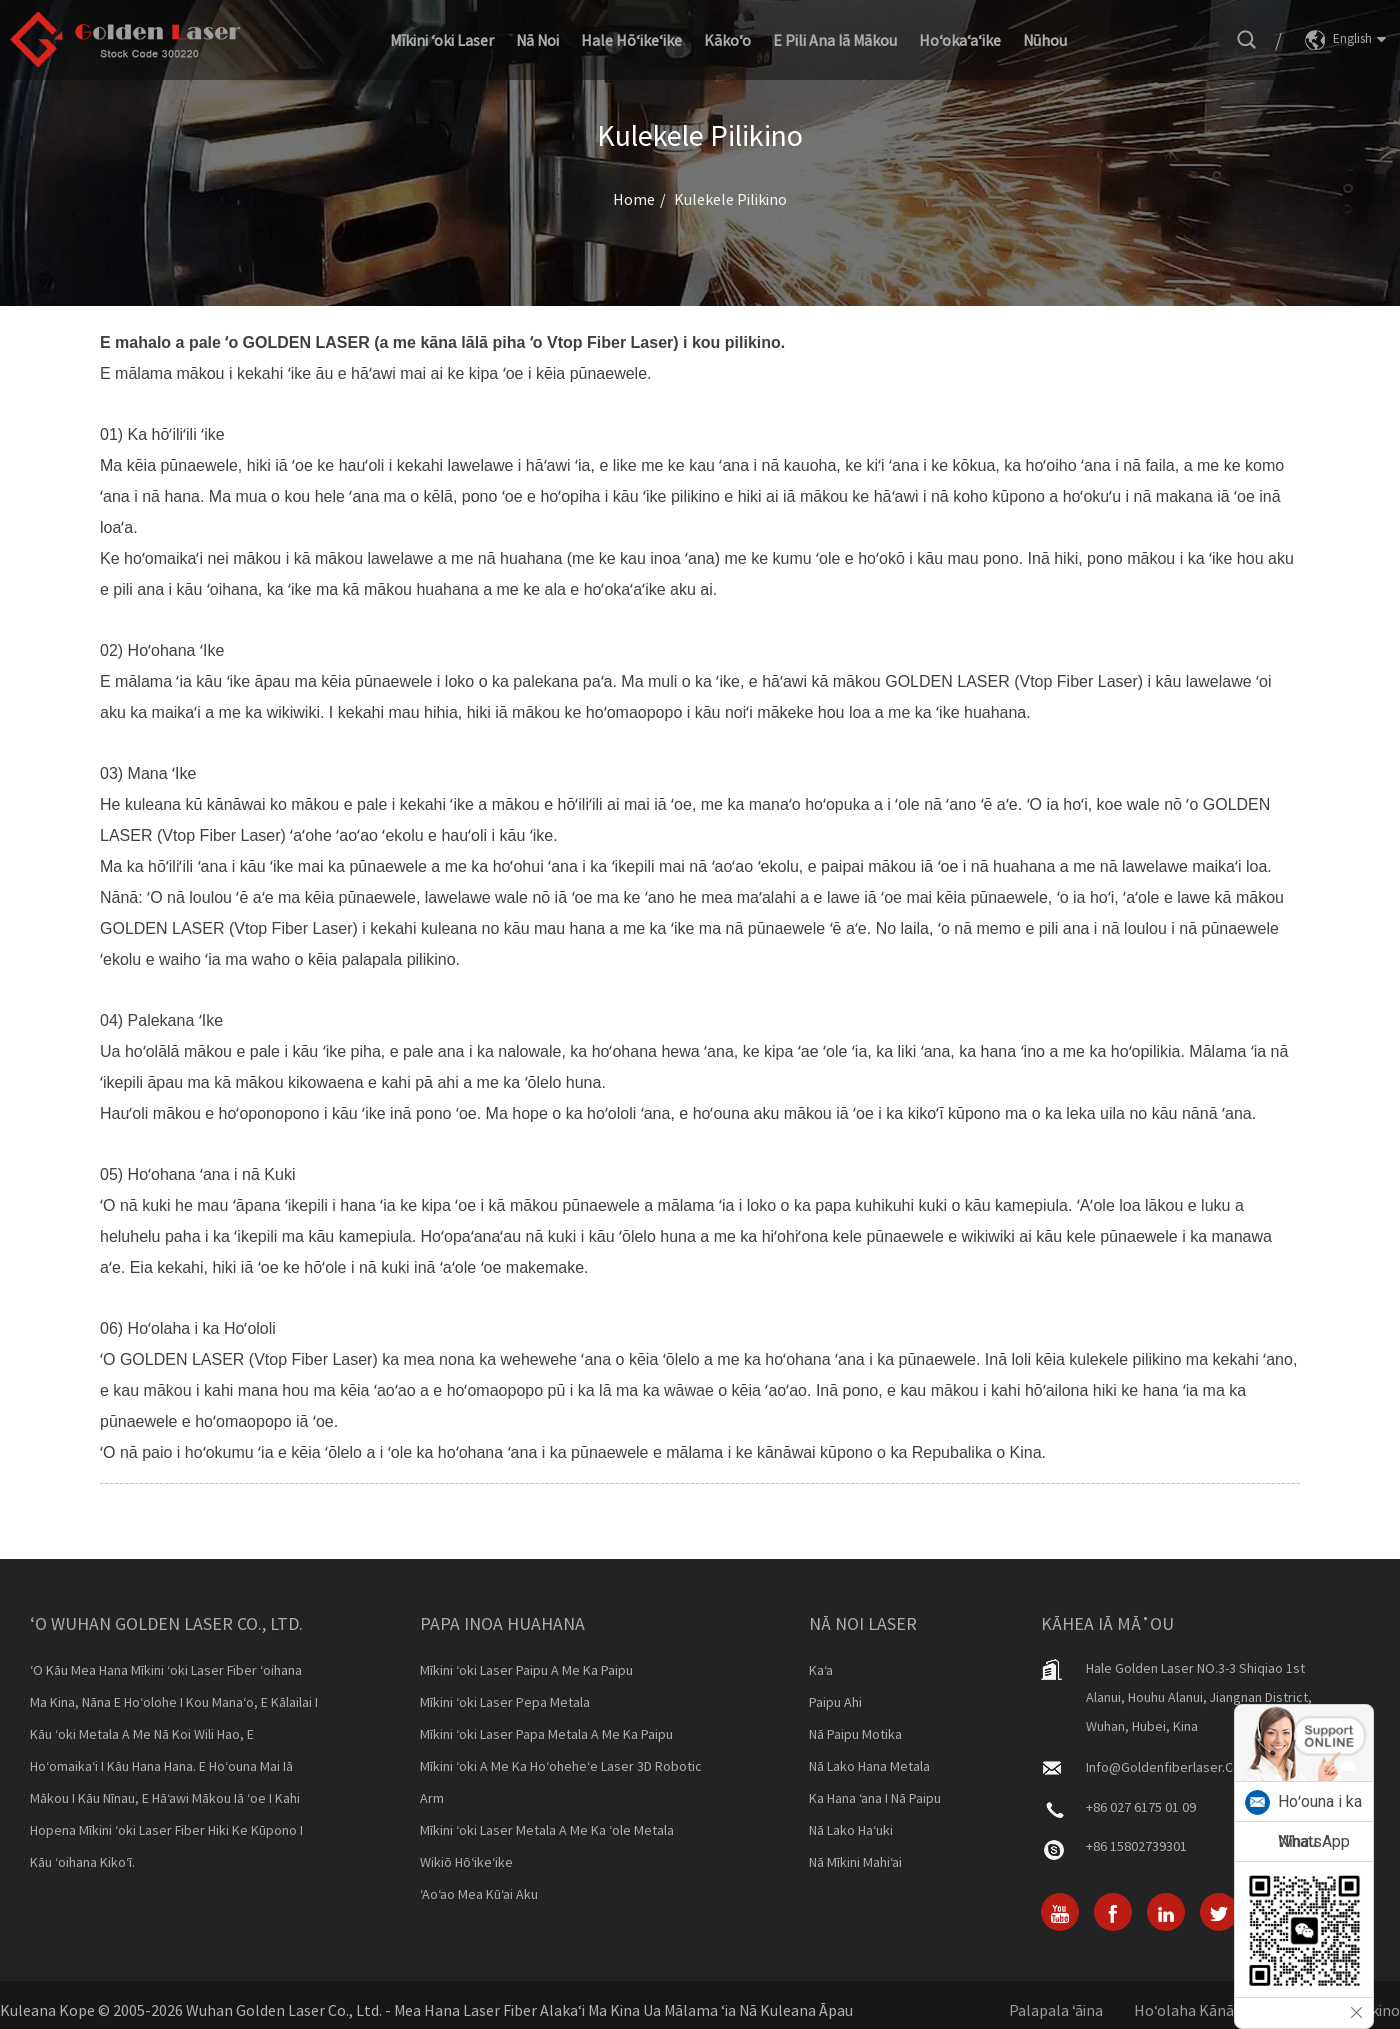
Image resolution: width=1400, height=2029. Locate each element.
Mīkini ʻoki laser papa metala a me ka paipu (546, 1734)
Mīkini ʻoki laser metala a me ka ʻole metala (547, 1830)
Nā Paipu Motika (855, 1734)
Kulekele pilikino (730, 199)
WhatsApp (1314, 1841)
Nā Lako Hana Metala (869, 1766)
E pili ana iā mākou (835, 40)
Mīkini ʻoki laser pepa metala (505, 1702)
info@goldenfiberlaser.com (1169, 1767)
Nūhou (1045, 40)
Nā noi (537, 40)
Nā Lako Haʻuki (851, 1830)
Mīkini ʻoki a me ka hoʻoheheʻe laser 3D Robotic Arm (561, 1782)
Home (634, 199)
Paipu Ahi (835, 1702)
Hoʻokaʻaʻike (960, 40)
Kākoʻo (727, 40)
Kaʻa (821, 1670)
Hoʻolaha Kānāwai (1195, 2010)
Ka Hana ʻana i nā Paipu (875, 1798)
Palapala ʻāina (1056, 2010)
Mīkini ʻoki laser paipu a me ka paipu (526, 1670)
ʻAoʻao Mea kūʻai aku (479, 1894)
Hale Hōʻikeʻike (631, 40)
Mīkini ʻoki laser (442, 40)
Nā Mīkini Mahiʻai (855, 1862)
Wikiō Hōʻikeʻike (466, 1862)
